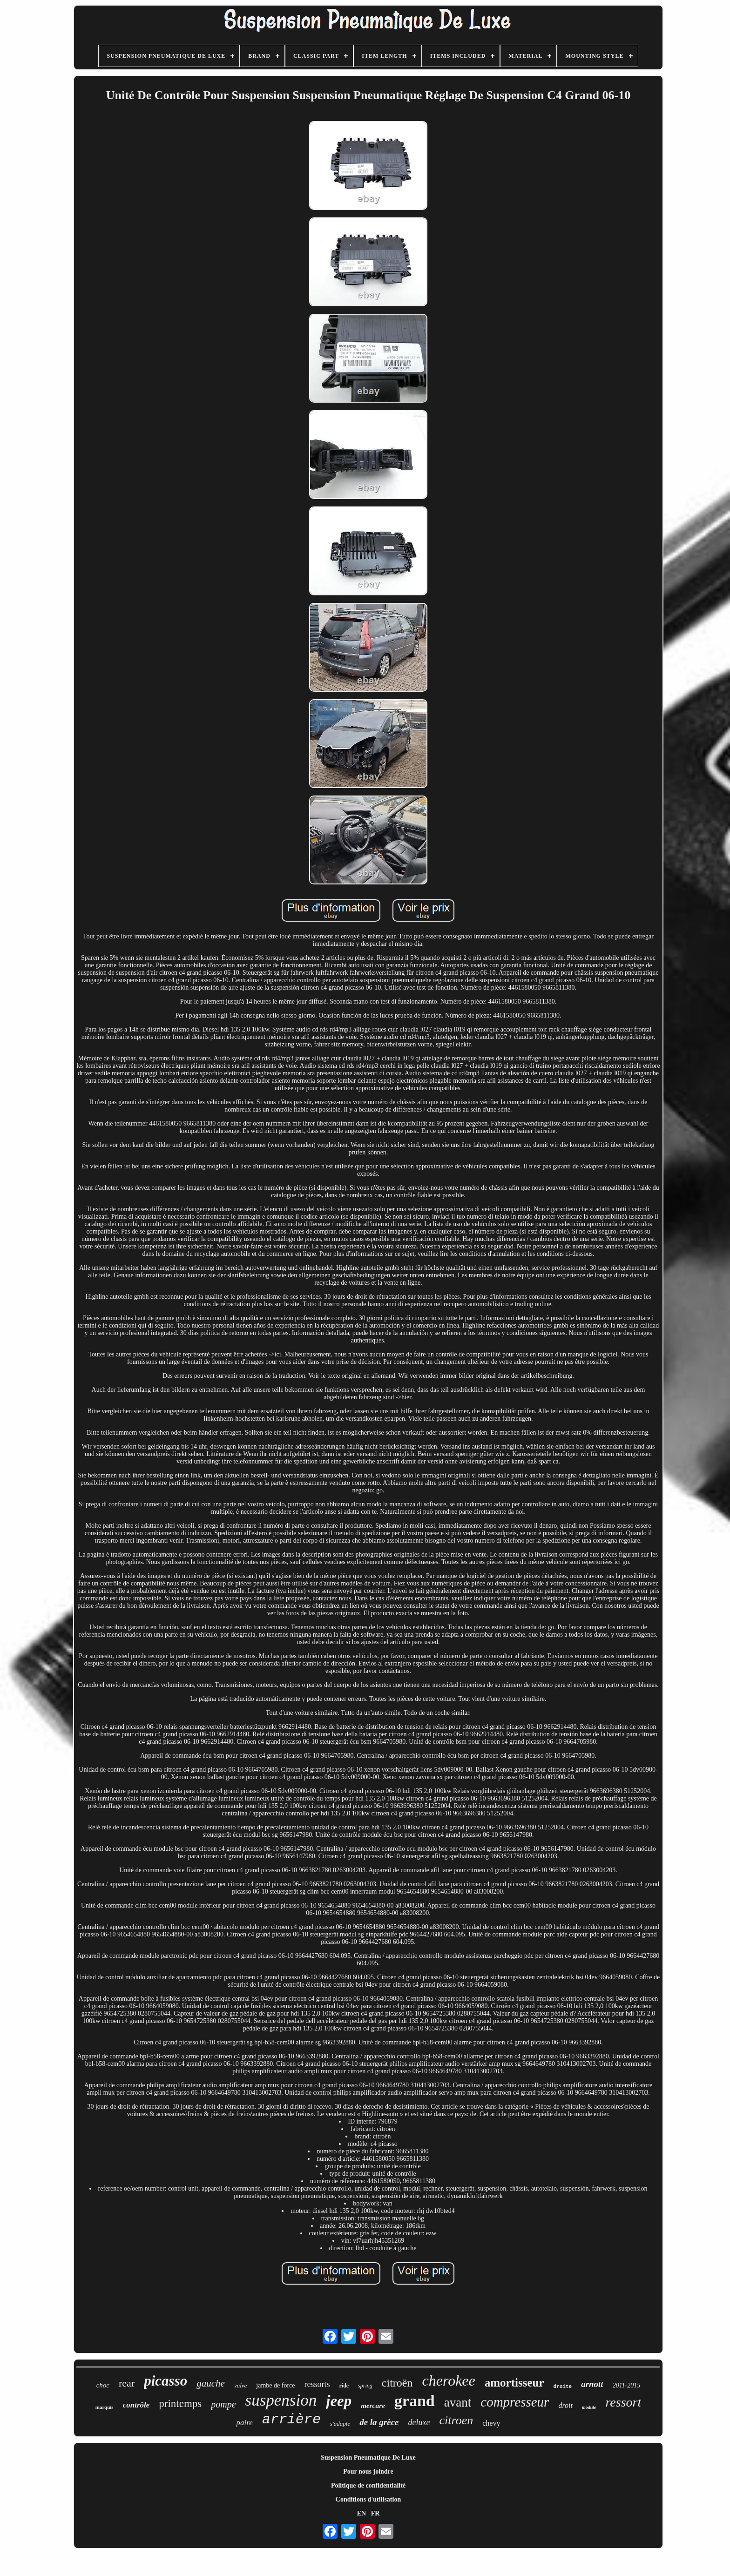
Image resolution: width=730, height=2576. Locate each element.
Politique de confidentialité (368, 2485)
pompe (223, 2404)
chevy (491, 2423)
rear (127, 2383)
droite (563, 2386)
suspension (281, 2400)
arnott (592, 2384)
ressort (623, 2402)
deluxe (419, 2422)
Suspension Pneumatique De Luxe (368, 2457)
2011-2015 (627, 2385)
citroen (456, 2420)
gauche (210, 2383)
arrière (291, 2420)
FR (375, 2513)
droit (565, 2405)
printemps (180, 2403)
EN (361, 2513)
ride (344, 2385)
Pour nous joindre (368, 2471)
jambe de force (275, 2385)
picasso (165, 2381)
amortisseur (514, 2382)
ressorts (317, 2384)
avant (457, 2402)
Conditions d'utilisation (368, 2499)
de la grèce (379, 2422)
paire (245, 2422)
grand (414, 2400)
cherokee (448, 2380)
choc (102, 2385)
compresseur (514, 2401)
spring (365, 2385)
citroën (397, 2383)
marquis (104, 2407)
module (589, 2407)
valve (240, 2385)
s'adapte (340, 2423)
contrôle (136, 2405)
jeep (338, 2401)
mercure (373, 2405)
